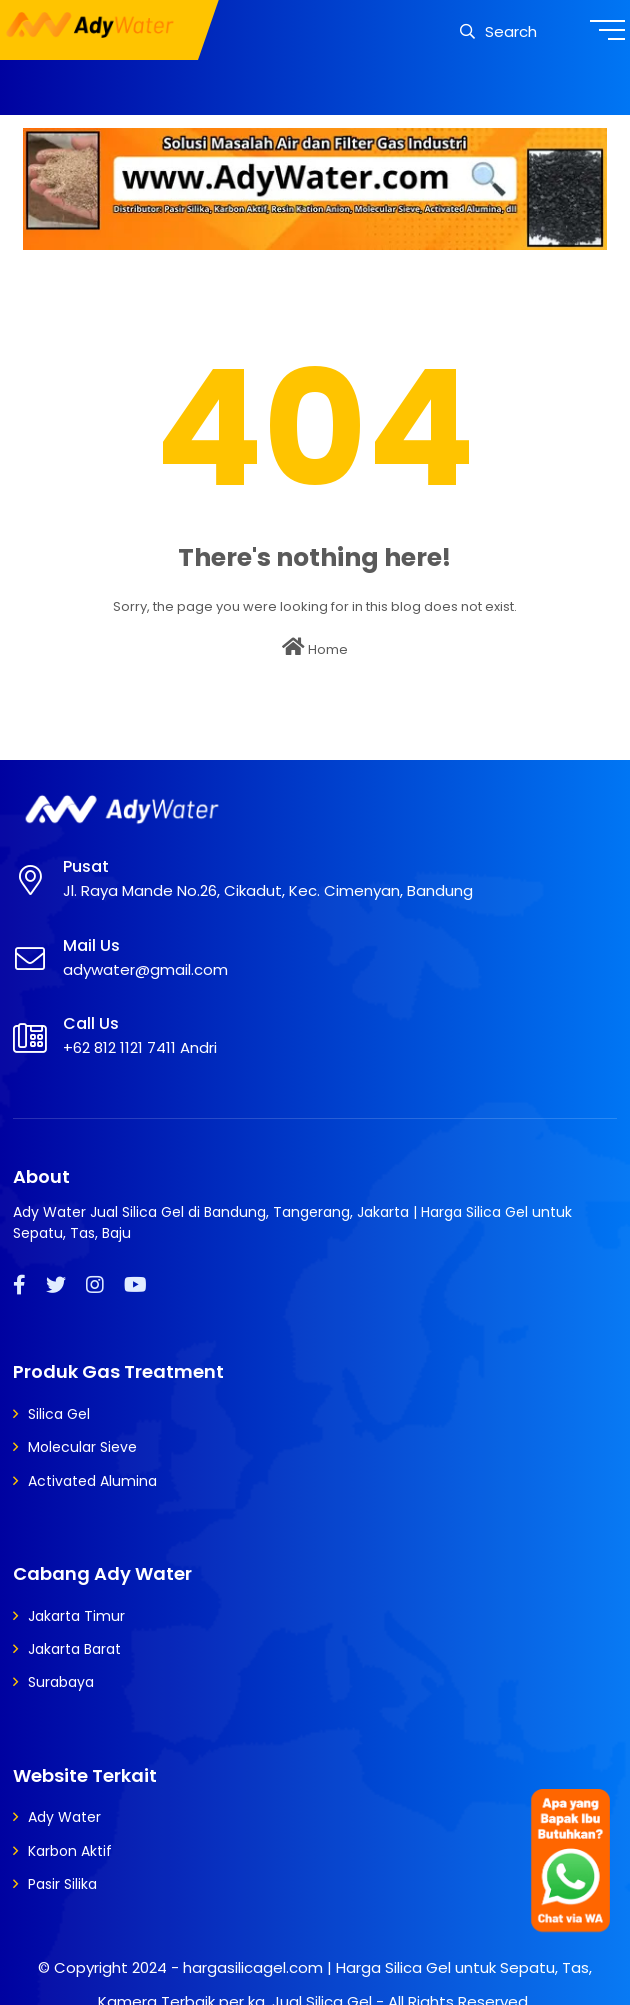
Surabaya (61, 1682)
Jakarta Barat (74, 1649)
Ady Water (64, 1817)
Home (315, 648)
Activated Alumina (92, 1481)
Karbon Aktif (70, 1851)
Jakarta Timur (76, 1616)
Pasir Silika (62, 1884)
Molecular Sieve (82, 1447)
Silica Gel (59, 1414)
